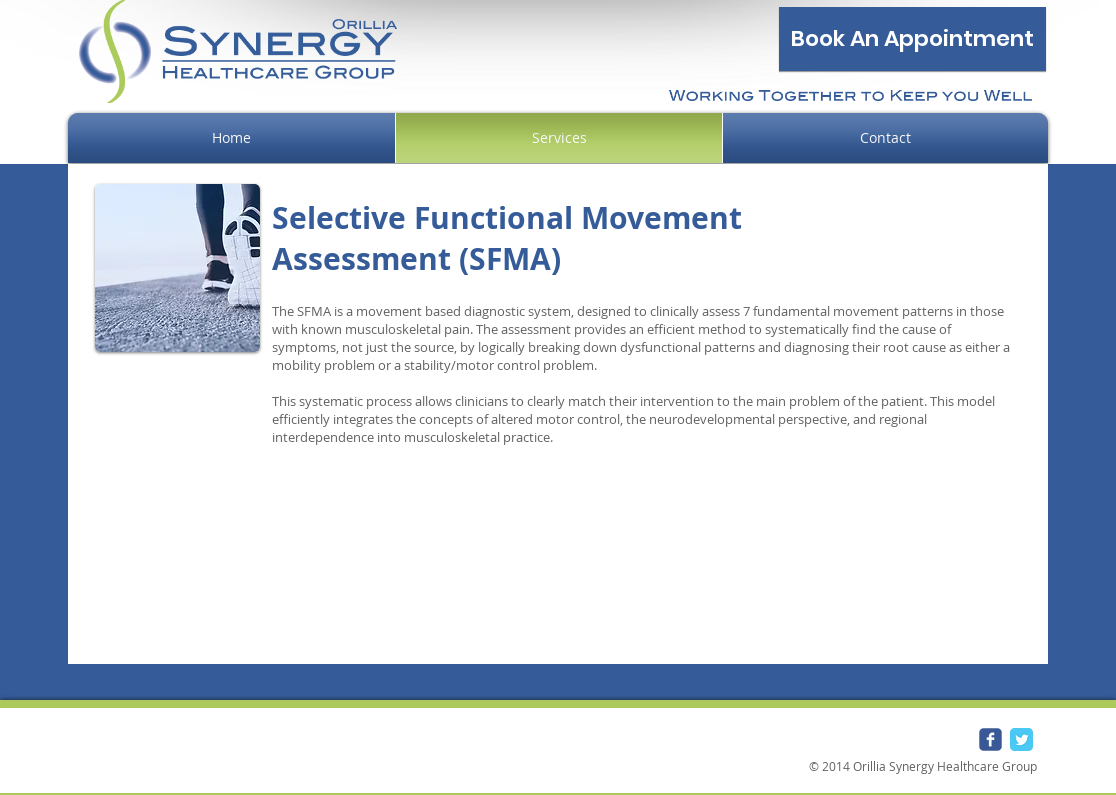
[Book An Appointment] (912, 39)
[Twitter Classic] (1021, 739)
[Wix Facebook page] (990, 739)
